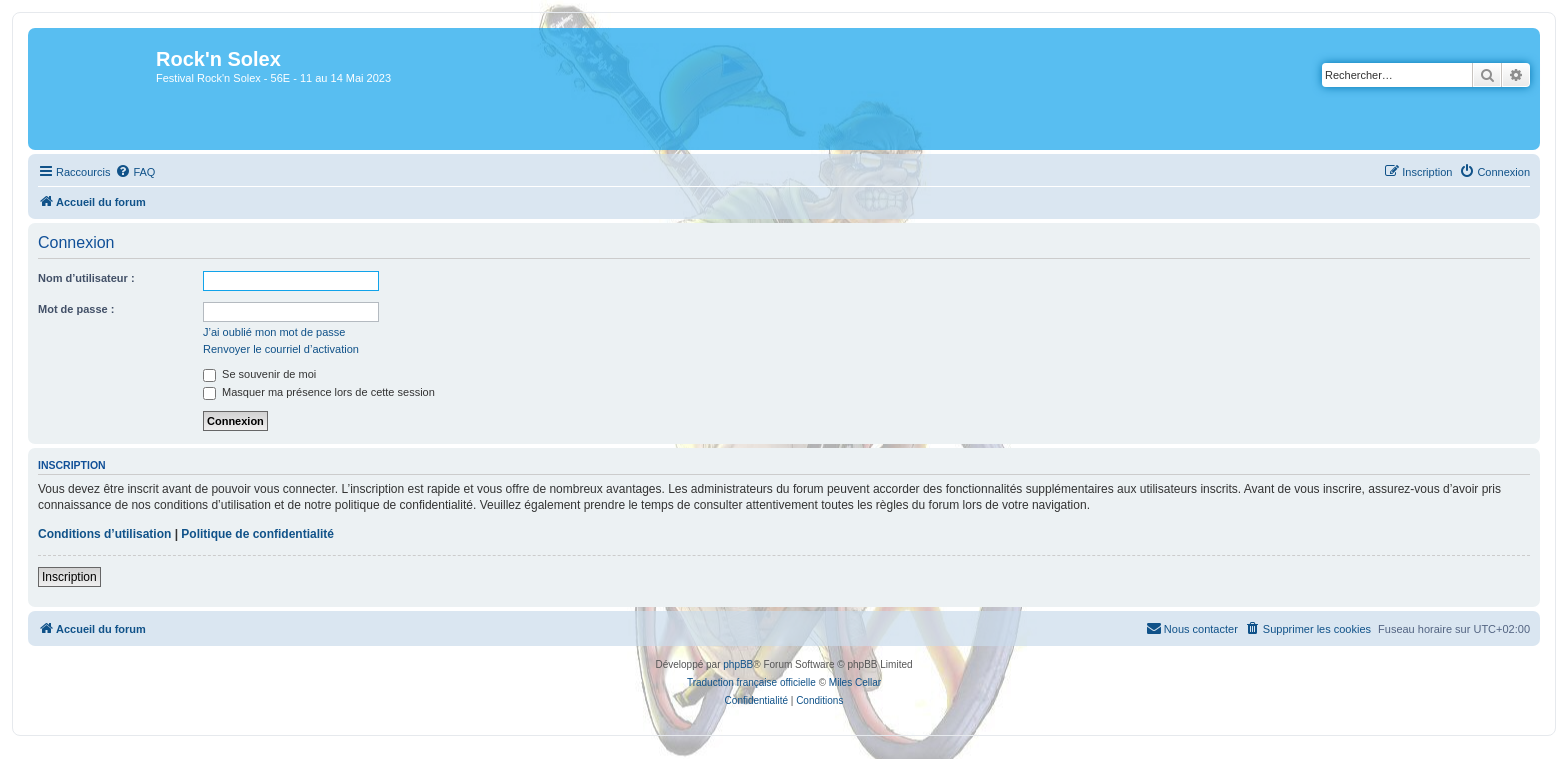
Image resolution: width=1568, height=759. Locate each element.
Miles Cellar (855, 682)
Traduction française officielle (751, 682)
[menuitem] (135, 172)
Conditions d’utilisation (104, 534)
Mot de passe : (76, 309)
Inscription (69, 577)
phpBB (738, 664)
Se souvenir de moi (259, 374)
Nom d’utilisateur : (86, 278)
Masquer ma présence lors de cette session (319, 392)
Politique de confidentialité (257, 534)
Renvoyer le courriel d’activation (281, 349)
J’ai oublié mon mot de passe (274, 332)
